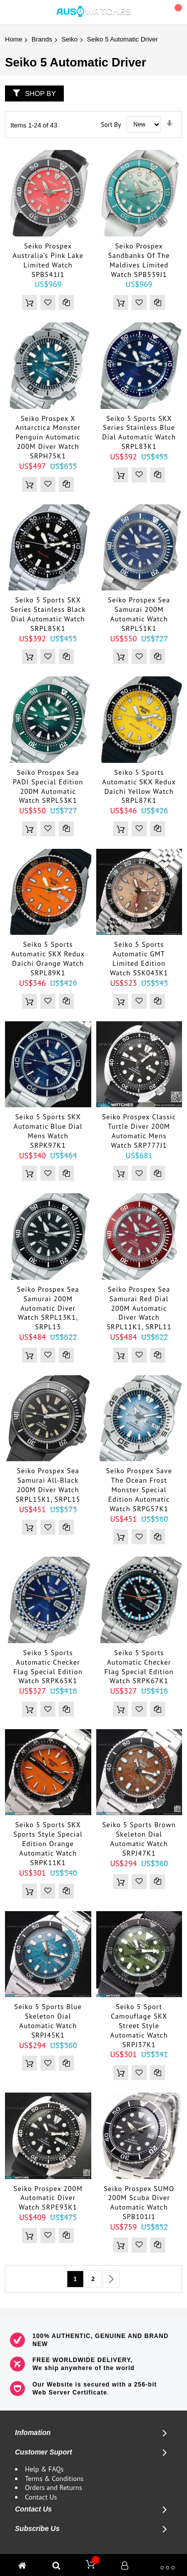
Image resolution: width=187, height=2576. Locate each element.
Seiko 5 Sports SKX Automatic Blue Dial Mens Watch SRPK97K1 (47, 1131)
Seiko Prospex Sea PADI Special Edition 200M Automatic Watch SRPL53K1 (48, 786)
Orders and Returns (53, 2487)
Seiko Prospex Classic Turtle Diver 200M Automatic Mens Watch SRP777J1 (139, 1131)
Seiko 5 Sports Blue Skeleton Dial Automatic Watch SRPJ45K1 (48, 2021)
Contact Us (41, 2497)
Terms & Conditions (54, 2478)
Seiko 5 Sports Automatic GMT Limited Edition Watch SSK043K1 (139, 958)
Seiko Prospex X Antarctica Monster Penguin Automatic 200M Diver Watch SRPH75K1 (48, 437)
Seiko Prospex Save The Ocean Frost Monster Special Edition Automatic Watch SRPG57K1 (139, 1489)
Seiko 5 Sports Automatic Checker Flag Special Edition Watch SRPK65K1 (48, 1667)
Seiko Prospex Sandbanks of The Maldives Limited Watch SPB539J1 (139, 260)
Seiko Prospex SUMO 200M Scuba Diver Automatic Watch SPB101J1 (139, 2203)
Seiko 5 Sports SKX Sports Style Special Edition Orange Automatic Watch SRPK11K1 (48, 1843)
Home (13, 39)
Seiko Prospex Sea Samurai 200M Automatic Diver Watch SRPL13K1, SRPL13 (48, 1308)
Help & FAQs (44, 2469)
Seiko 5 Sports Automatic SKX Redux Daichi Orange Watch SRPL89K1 (48, 958)
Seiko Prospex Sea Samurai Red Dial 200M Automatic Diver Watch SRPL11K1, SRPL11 (139, 1308)
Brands (41, 39)
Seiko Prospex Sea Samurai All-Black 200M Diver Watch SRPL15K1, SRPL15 (47, 1485)
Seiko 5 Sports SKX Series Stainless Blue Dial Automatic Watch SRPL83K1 (139, 432)
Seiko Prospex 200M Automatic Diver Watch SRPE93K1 (47, 2198)
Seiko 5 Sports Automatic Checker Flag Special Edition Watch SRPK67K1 (139, 1667)
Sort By (111, 124)
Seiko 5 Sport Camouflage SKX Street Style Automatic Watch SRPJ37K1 (139, 2025)
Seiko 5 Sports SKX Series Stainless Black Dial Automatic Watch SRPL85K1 (48, 614)
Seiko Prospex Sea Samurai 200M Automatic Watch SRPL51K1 (139, 614)
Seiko (69, 39)
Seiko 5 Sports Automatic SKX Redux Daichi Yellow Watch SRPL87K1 (139, 786)
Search (154, 12)
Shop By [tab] (40, 93)
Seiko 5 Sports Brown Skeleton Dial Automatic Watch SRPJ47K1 (139, 1839)
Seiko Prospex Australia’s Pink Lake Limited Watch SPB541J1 (47, 260)
